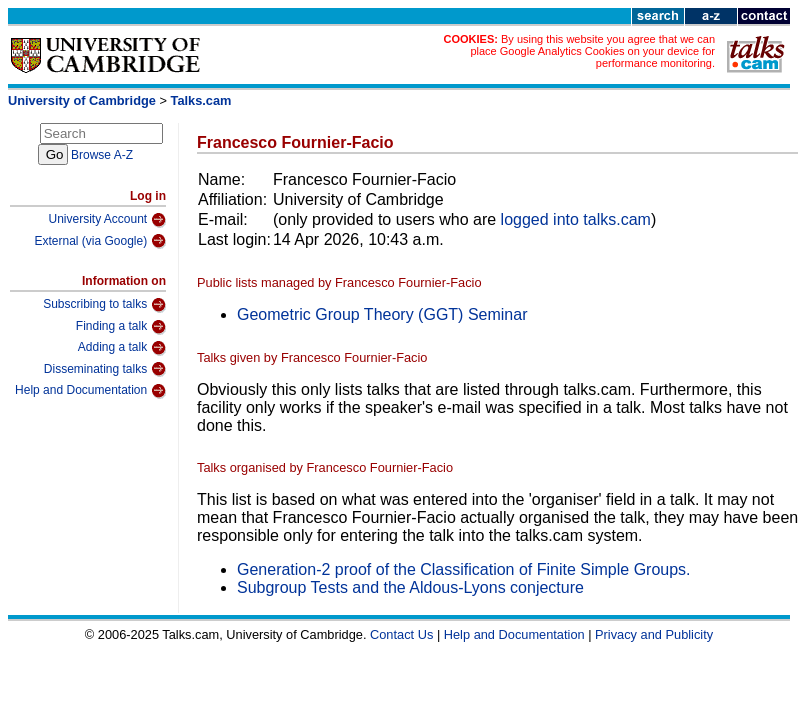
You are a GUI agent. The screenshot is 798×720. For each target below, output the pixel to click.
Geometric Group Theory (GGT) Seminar (382, 314)
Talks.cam (201, 100)
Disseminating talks (105, 369)
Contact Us (401, 634)
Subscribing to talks (104, 305)
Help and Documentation (90, 391)
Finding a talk (121, 327)
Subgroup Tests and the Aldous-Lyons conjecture (410, 587)
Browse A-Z (102, 155)
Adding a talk (122, 348)
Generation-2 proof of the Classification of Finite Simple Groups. (464, 569)
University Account (107, 220)
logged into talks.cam (576, 219)
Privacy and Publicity (654, 634)
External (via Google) (100, 241)
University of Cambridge (82, 100)
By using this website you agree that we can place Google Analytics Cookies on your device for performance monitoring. (592, 51)
